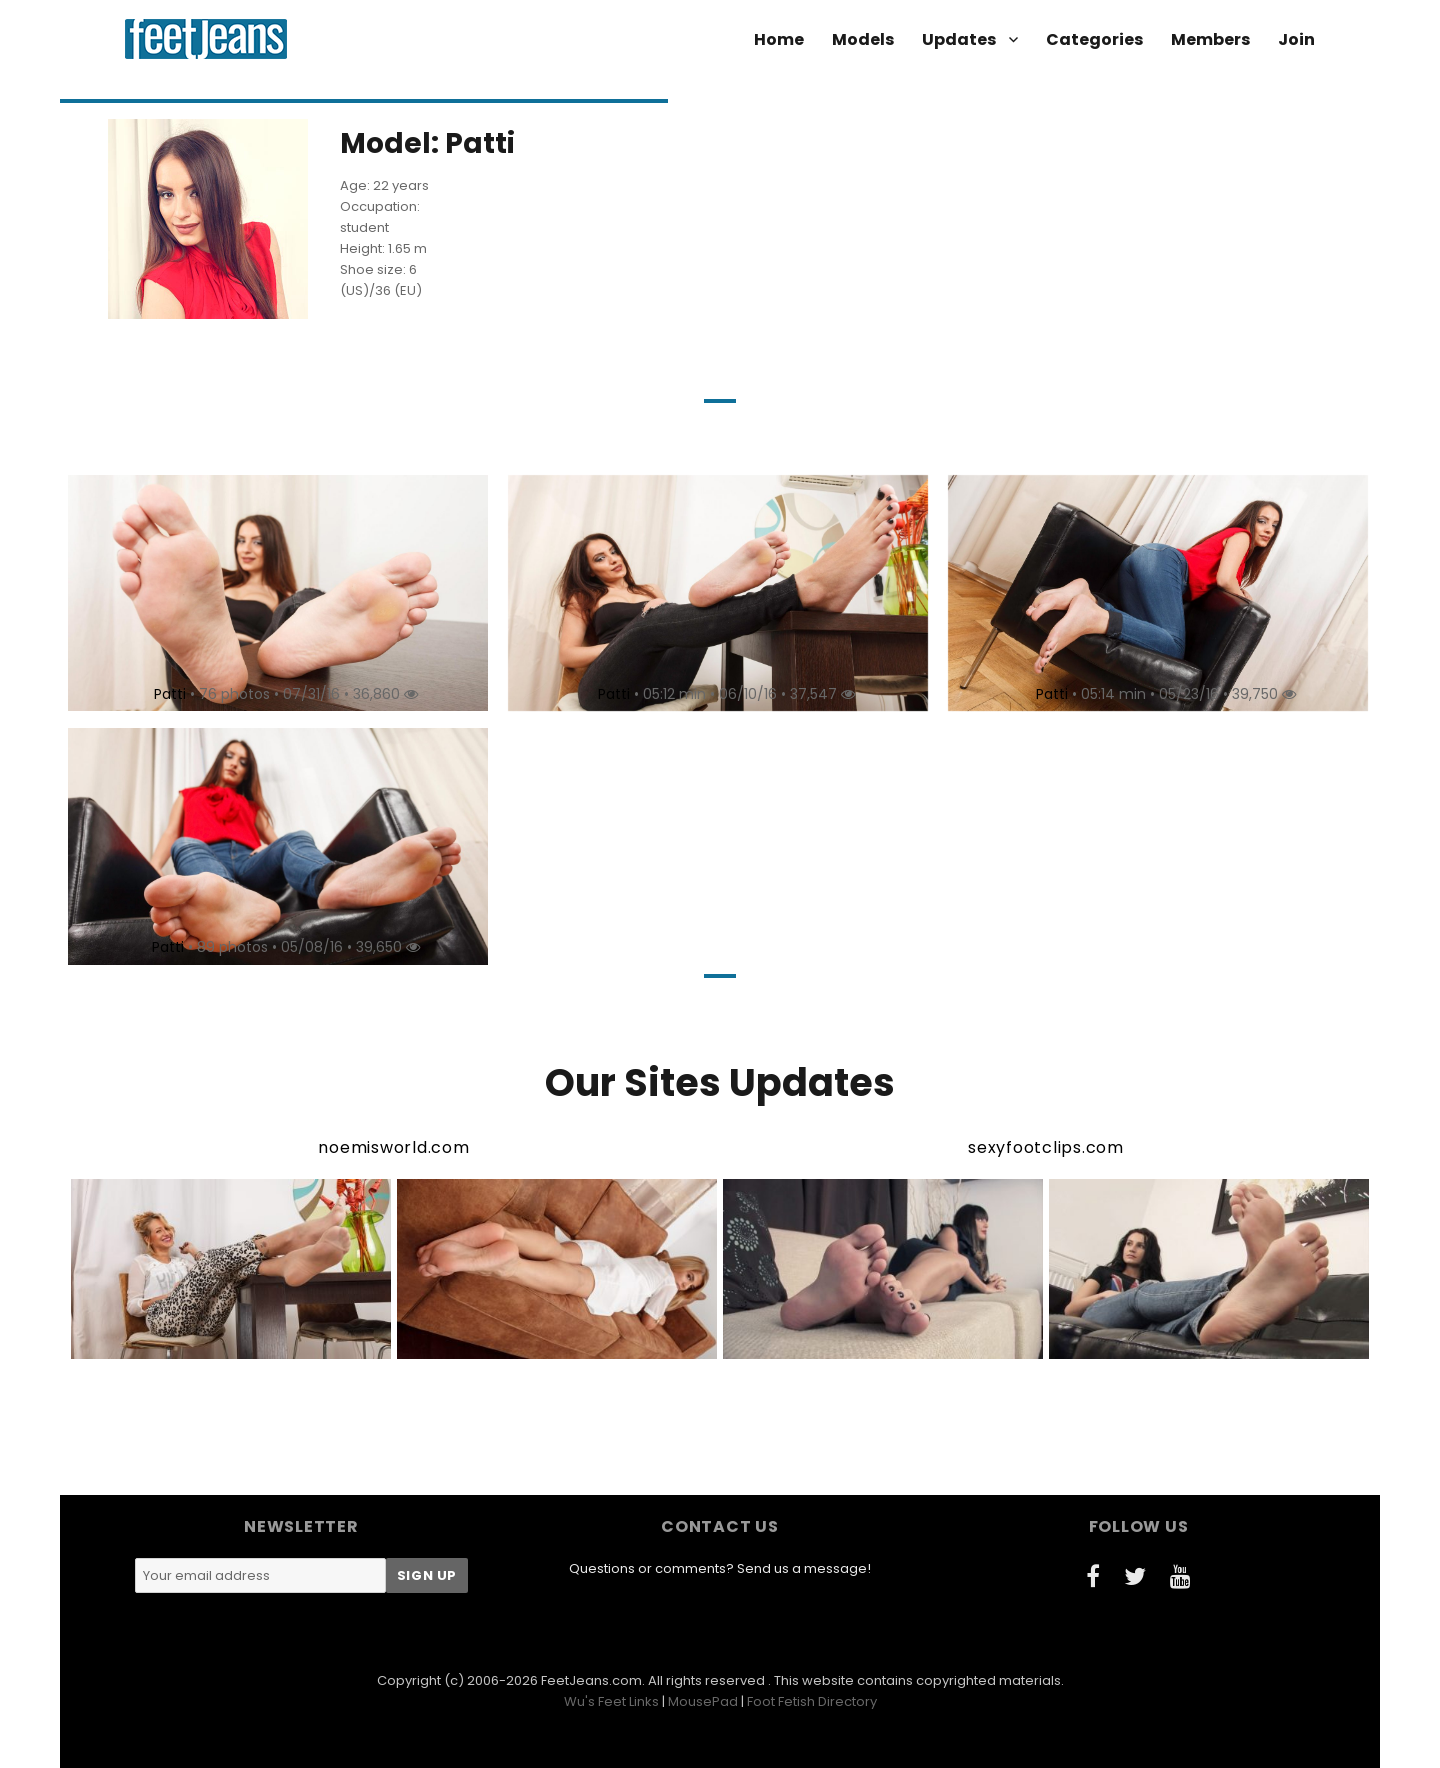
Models (863, 39)
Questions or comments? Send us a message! (720, 1568)
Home (779, 39)
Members (1210, 39)
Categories (1094, 39)
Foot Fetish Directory (812, 1701)
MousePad (703, 1701)
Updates (959, 39)
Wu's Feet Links (611, 1701)
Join (1296, 39)
